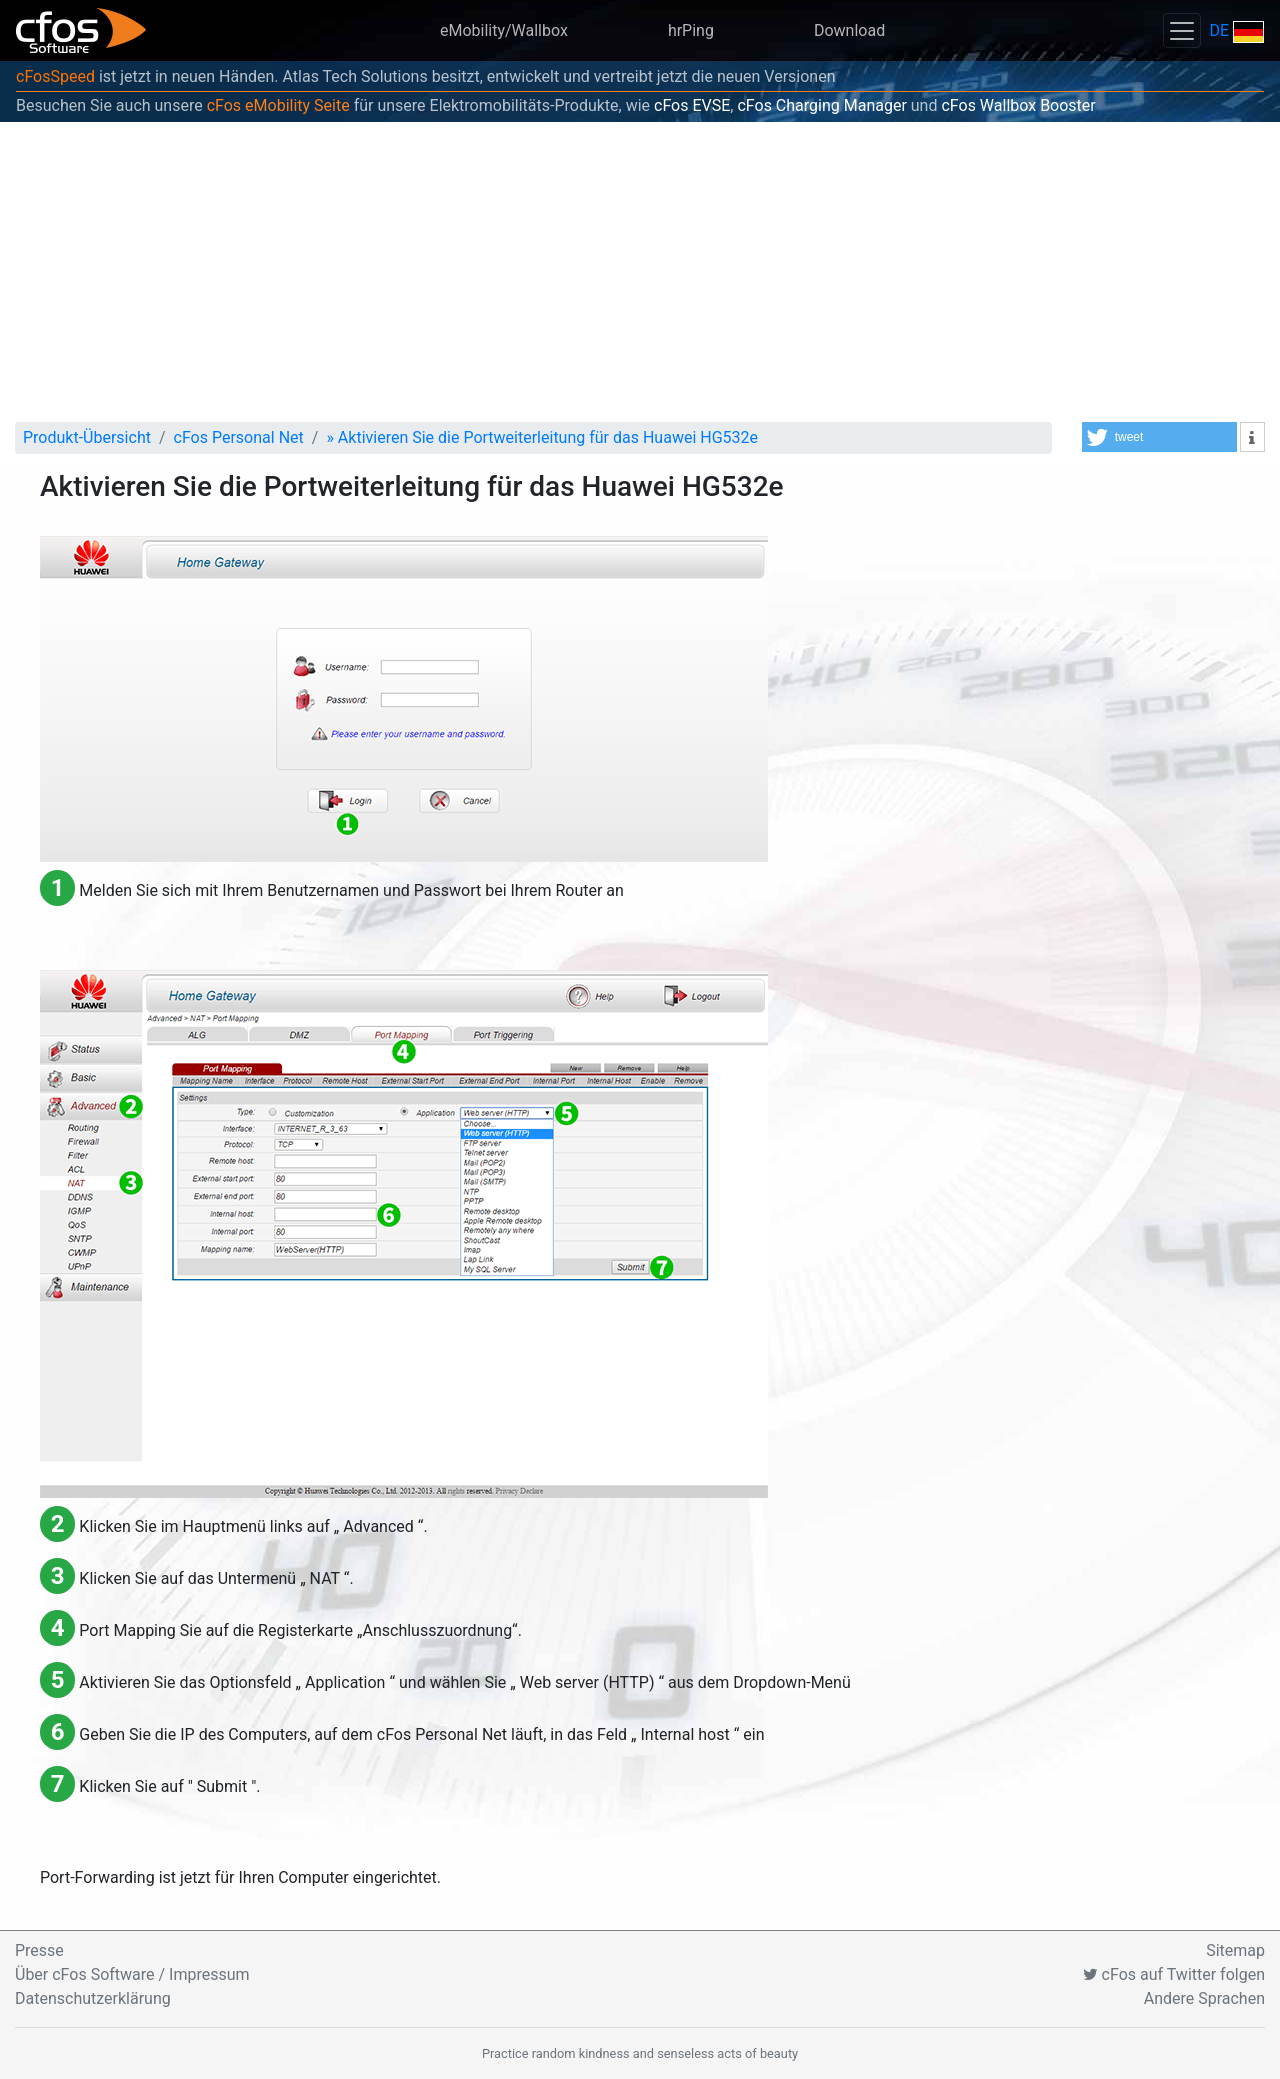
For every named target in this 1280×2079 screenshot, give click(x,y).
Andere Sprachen (1204, 1998)
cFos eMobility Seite (278, 105)
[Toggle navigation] (1182, 30)
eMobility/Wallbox (504, 30)
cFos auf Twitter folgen (1174, 1974)
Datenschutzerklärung (93, 1998)
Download (849, 30)
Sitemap (1235, 1950)
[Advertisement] (640, 272)
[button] (1159, 437)
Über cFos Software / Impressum (132, 1974)
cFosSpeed (55, 76)
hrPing (691, 30)
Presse (39, 1950)
